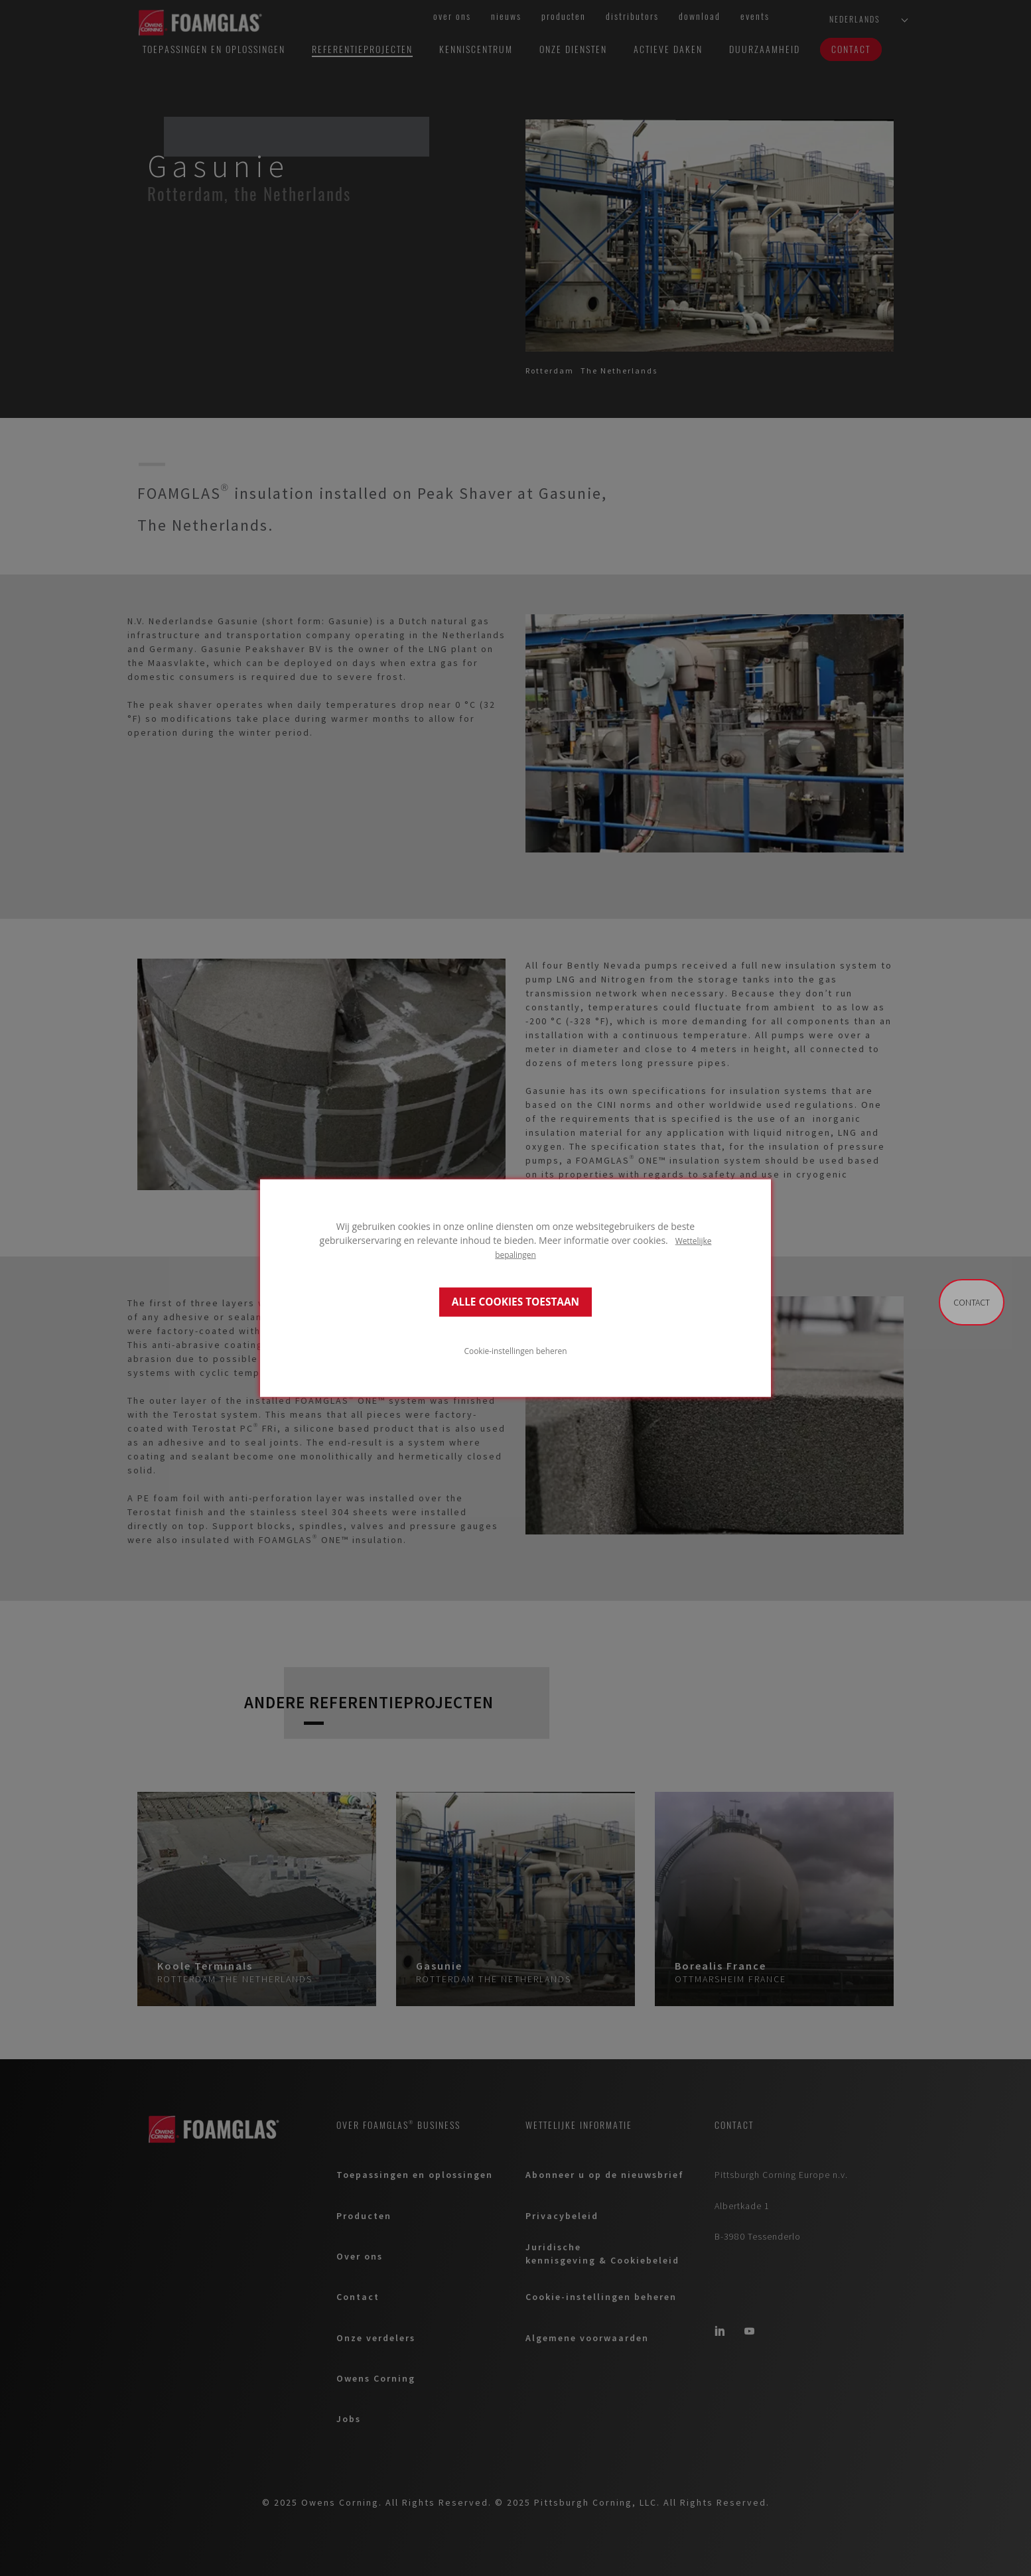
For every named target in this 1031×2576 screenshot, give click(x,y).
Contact (971, 1302)
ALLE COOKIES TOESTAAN (515, 1302)
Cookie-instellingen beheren (515, 1350)
